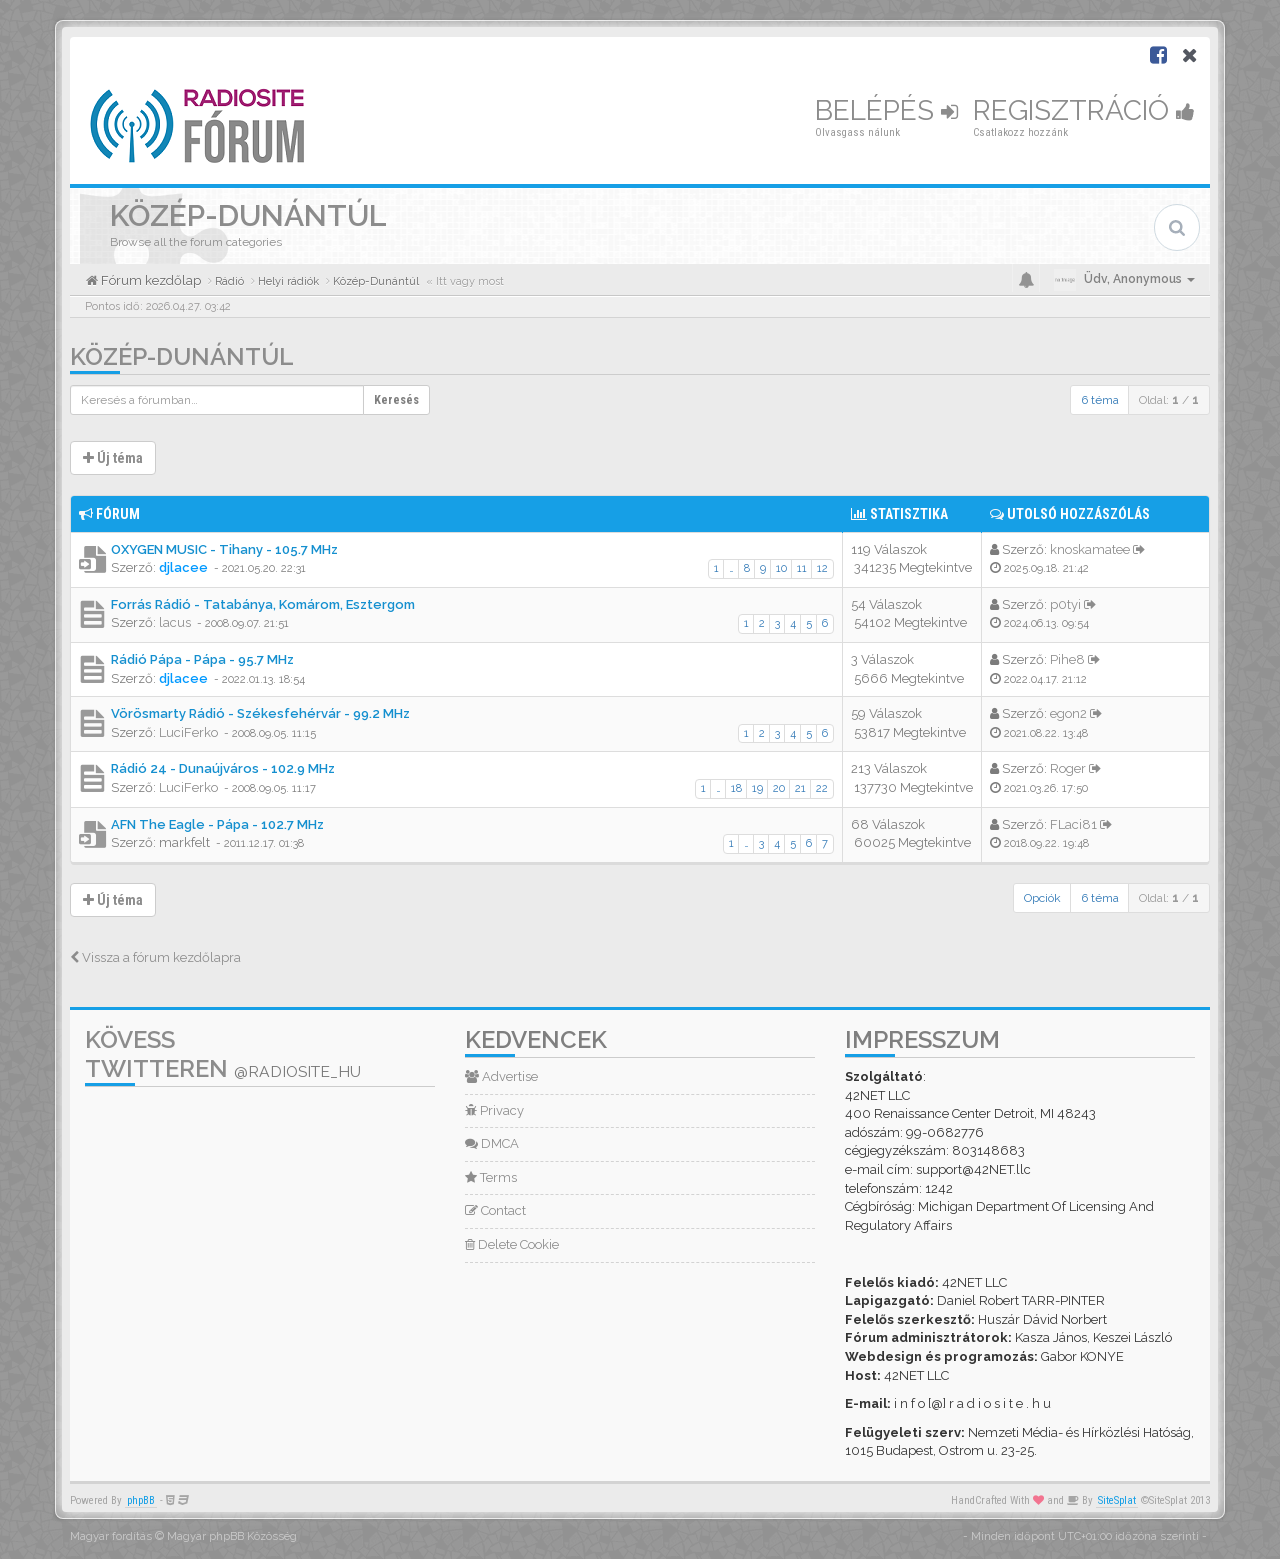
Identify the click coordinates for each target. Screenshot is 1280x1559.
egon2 (1068, 713)
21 (800, 788)
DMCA (492, 1143)
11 (802, 568)
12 (822, 568)
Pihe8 (1067, 659)
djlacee (183, 567)
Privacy (494, 1110)
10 (781, 568)
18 (736, 788)
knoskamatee (1090, 549)
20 (779, 788)
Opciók (1042, 898)
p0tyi (1065, 604)
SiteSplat (1117, 1500)
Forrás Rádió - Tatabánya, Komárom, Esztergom (263, 604)
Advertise (501, 1076)
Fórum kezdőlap (149, 280)
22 (822, 788)
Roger (1068, 768)
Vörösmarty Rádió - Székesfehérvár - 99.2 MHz (260, 713)
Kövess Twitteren (223, 1054)
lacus (175, 622)
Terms (491, 1177)
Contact (495, 1210)
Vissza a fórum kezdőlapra (155, 957)
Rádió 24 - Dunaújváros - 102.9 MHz (223, 768)
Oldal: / (1169, 400)
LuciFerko (188, 732)
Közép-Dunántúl (182, 356)
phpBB (141, 1500)
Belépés (886, 110)
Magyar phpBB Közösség (232, 1536)
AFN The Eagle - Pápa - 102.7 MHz (217, 824)
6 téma (1100, 400)
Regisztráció (1084, 110)
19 (757, 788)
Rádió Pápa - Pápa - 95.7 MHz (202, 659)
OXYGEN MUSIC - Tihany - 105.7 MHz (224, 549)
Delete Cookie (512, 1244)
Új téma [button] (113, 458)
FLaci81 (1073, 824)
